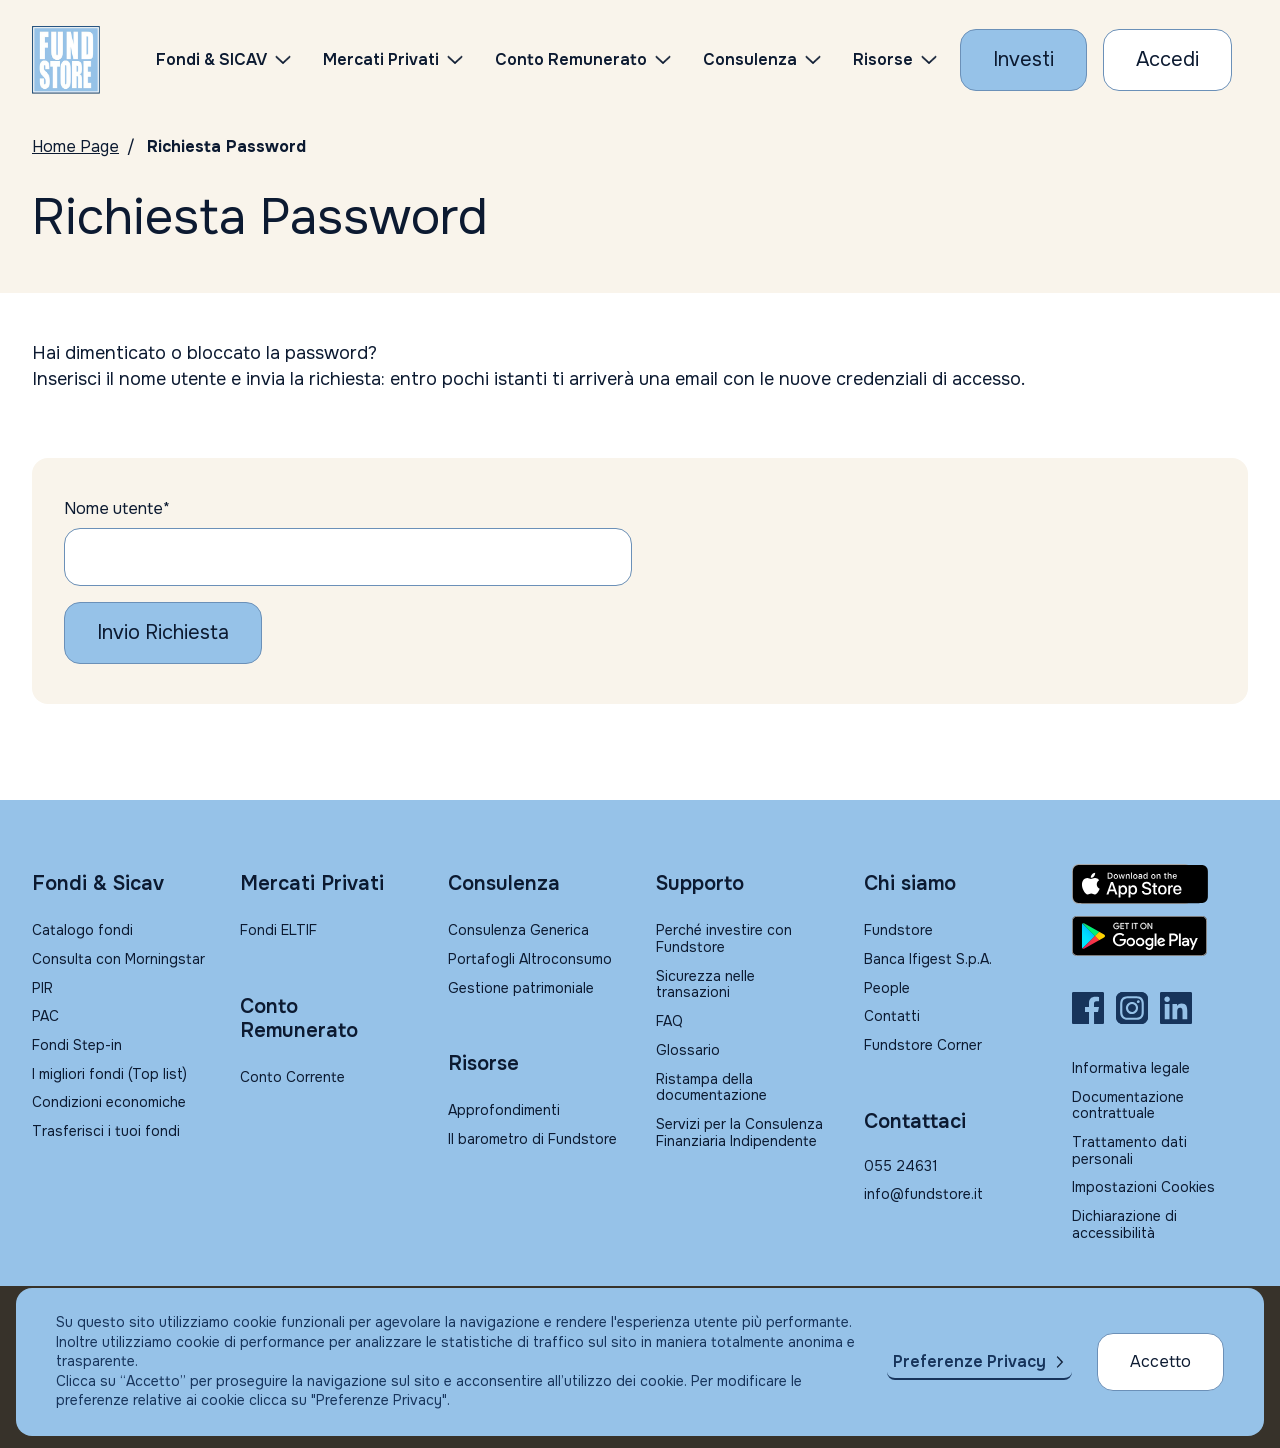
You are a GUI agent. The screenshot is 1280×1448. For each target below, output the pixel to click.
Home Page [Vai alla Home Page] (75, 146)
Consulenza (750, 59)
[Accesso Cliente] (1167, 60)
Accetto (1160, 1361)
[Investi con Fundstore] (1023, 60)
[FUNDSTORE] (66, 60)
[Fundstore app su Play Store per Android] (1160, 936)
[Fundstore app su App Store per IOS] (1160, 884)
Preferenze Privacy (969, 1361)
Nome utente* (117, 508)
